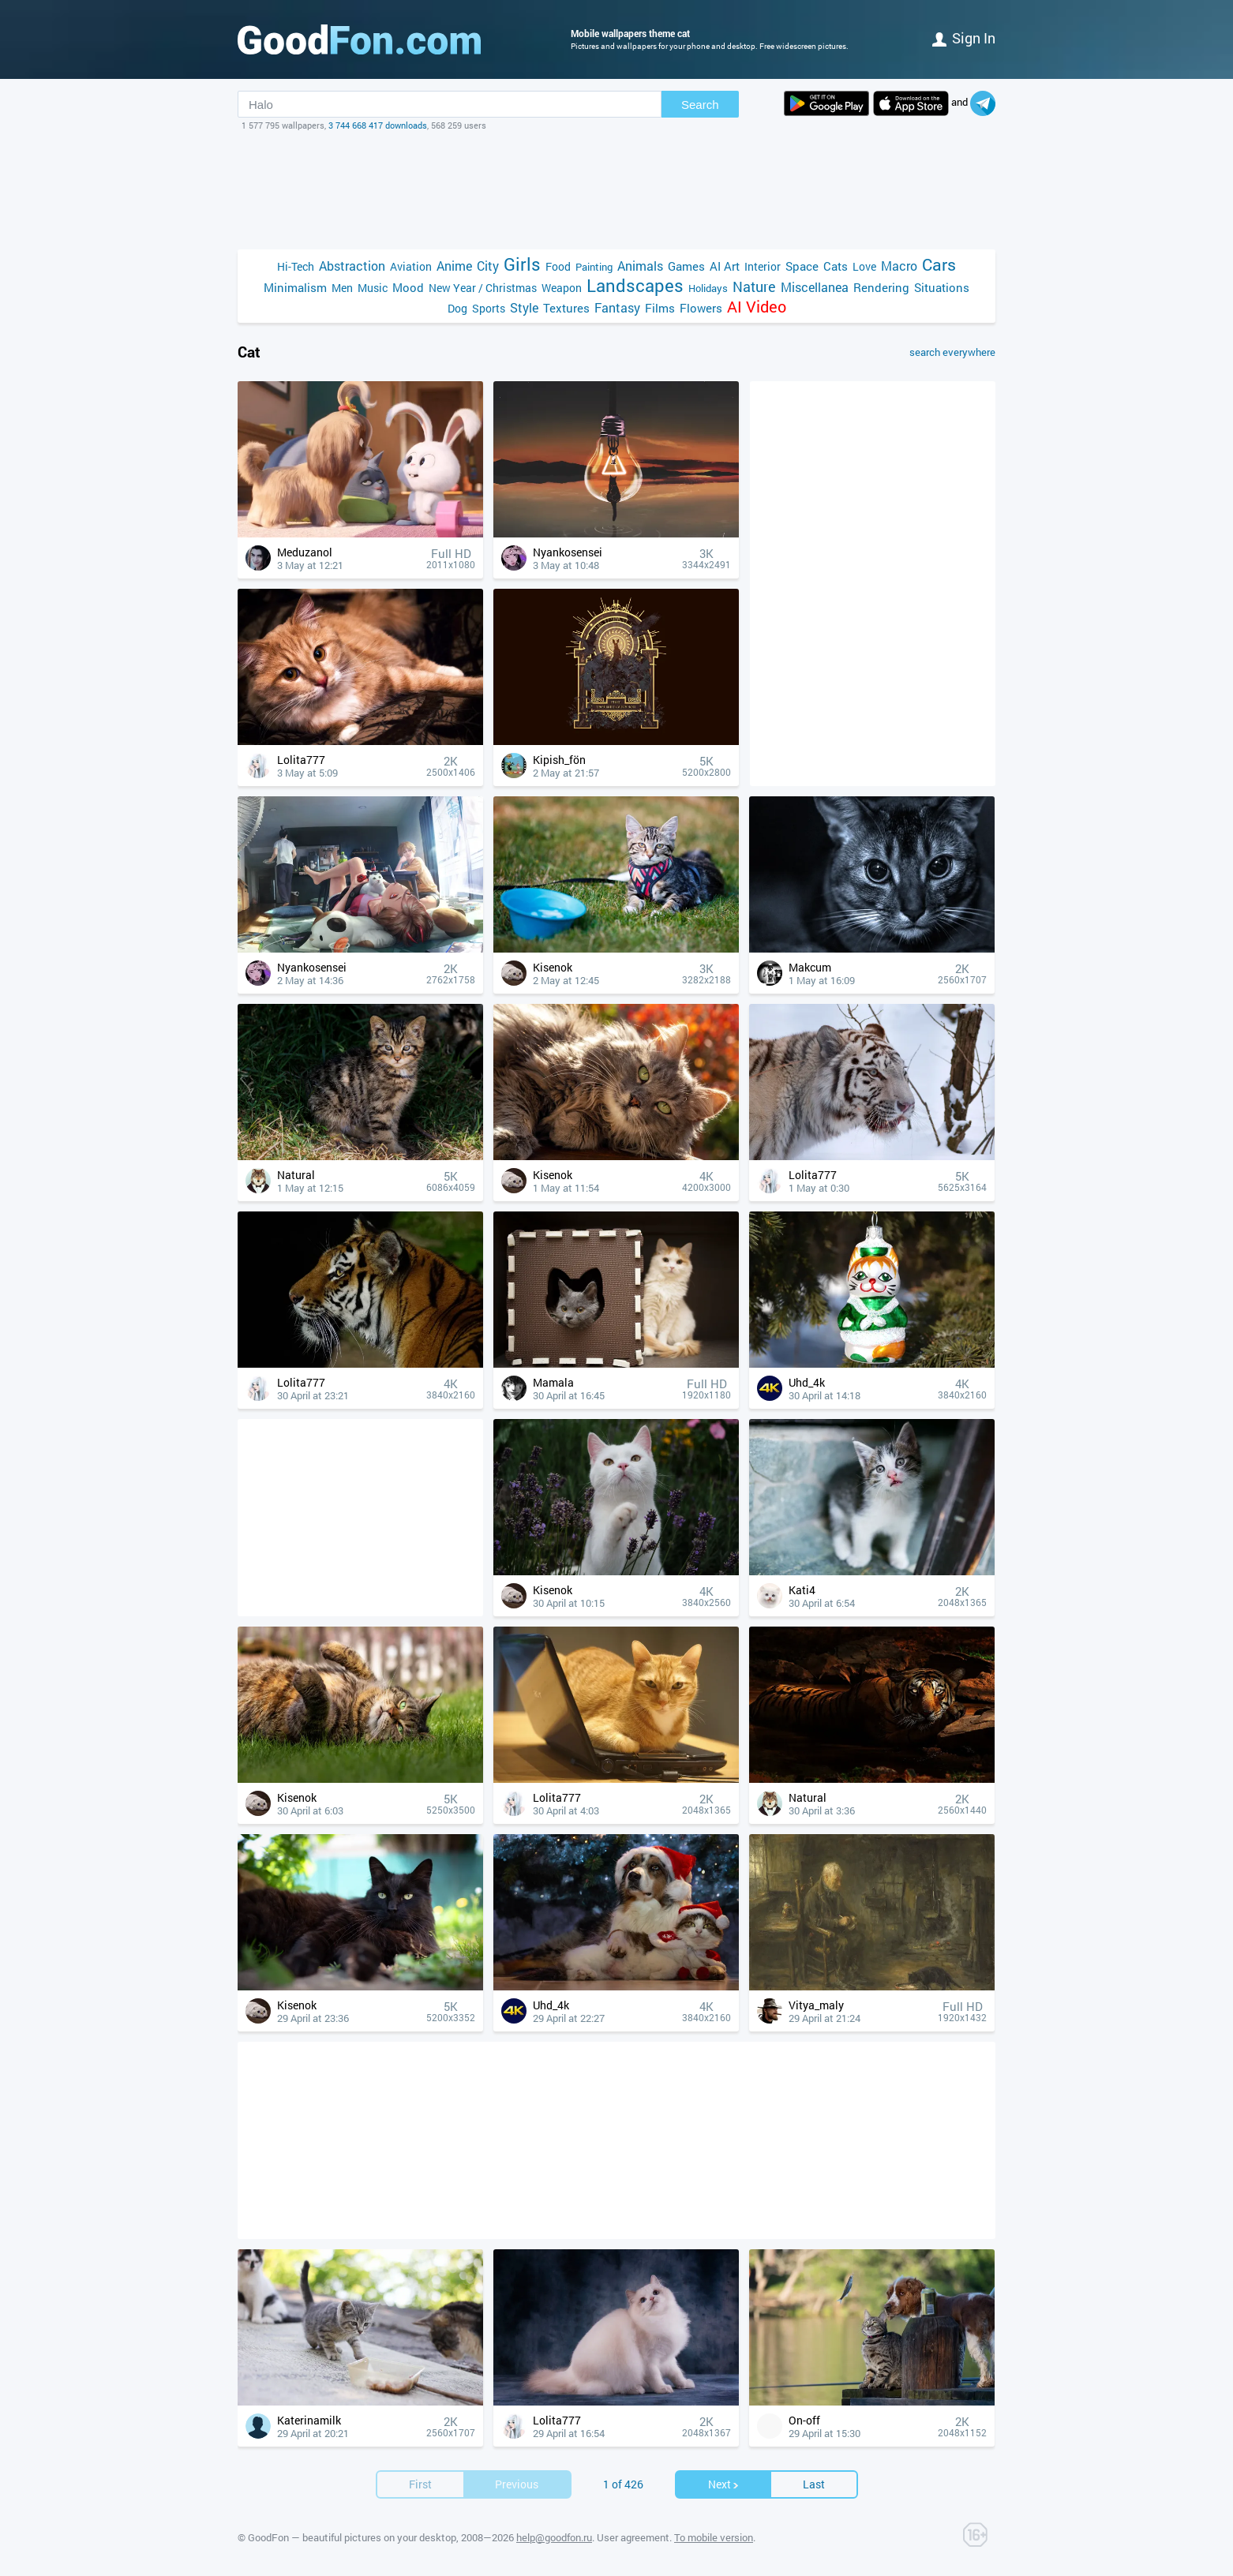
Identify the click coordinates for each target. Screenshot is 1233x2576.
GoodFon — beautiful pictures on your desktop (352, 2537)
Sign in (963, 37)
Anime (454, 265)
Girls (522, 264)
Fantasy (617, 307)
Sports (488, 308)
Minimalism (295, 287)
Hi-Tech (295, 266)
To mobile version (713, 2537)
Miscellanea (815, 287)
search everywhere (952, 352)
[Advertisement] (616, 190)
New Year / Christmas (483, 287)
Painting (594, 267)
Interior (762, 266)
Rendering (881, 287)
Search (700, 104)
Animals (640, 265)
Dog (457, 308)
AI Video (756, 307)
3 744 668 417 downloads (377, 125)
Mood (408, 287)
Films (660, 308)
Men (342, 287)
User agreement (633, 2537)
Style (524, 307)
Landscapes (635, 285)
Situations (941, 287)
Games (686, 266)
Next (724, 2484)
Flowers (701, 308)
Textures (566, 308)
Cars (939, 265)
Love (864, 266)
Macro (899, 265)
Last (814, 2484)
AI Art (725, 266)
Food (558, 266)
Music (373, 287)
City (488, 265)
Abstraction (352, 265)
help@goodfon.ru (554, 2537)
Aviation (411, 266)
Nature (754, 287)
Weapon (562, 287)
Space (802, 266)
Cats (835, 266)
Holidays (708, 288)
